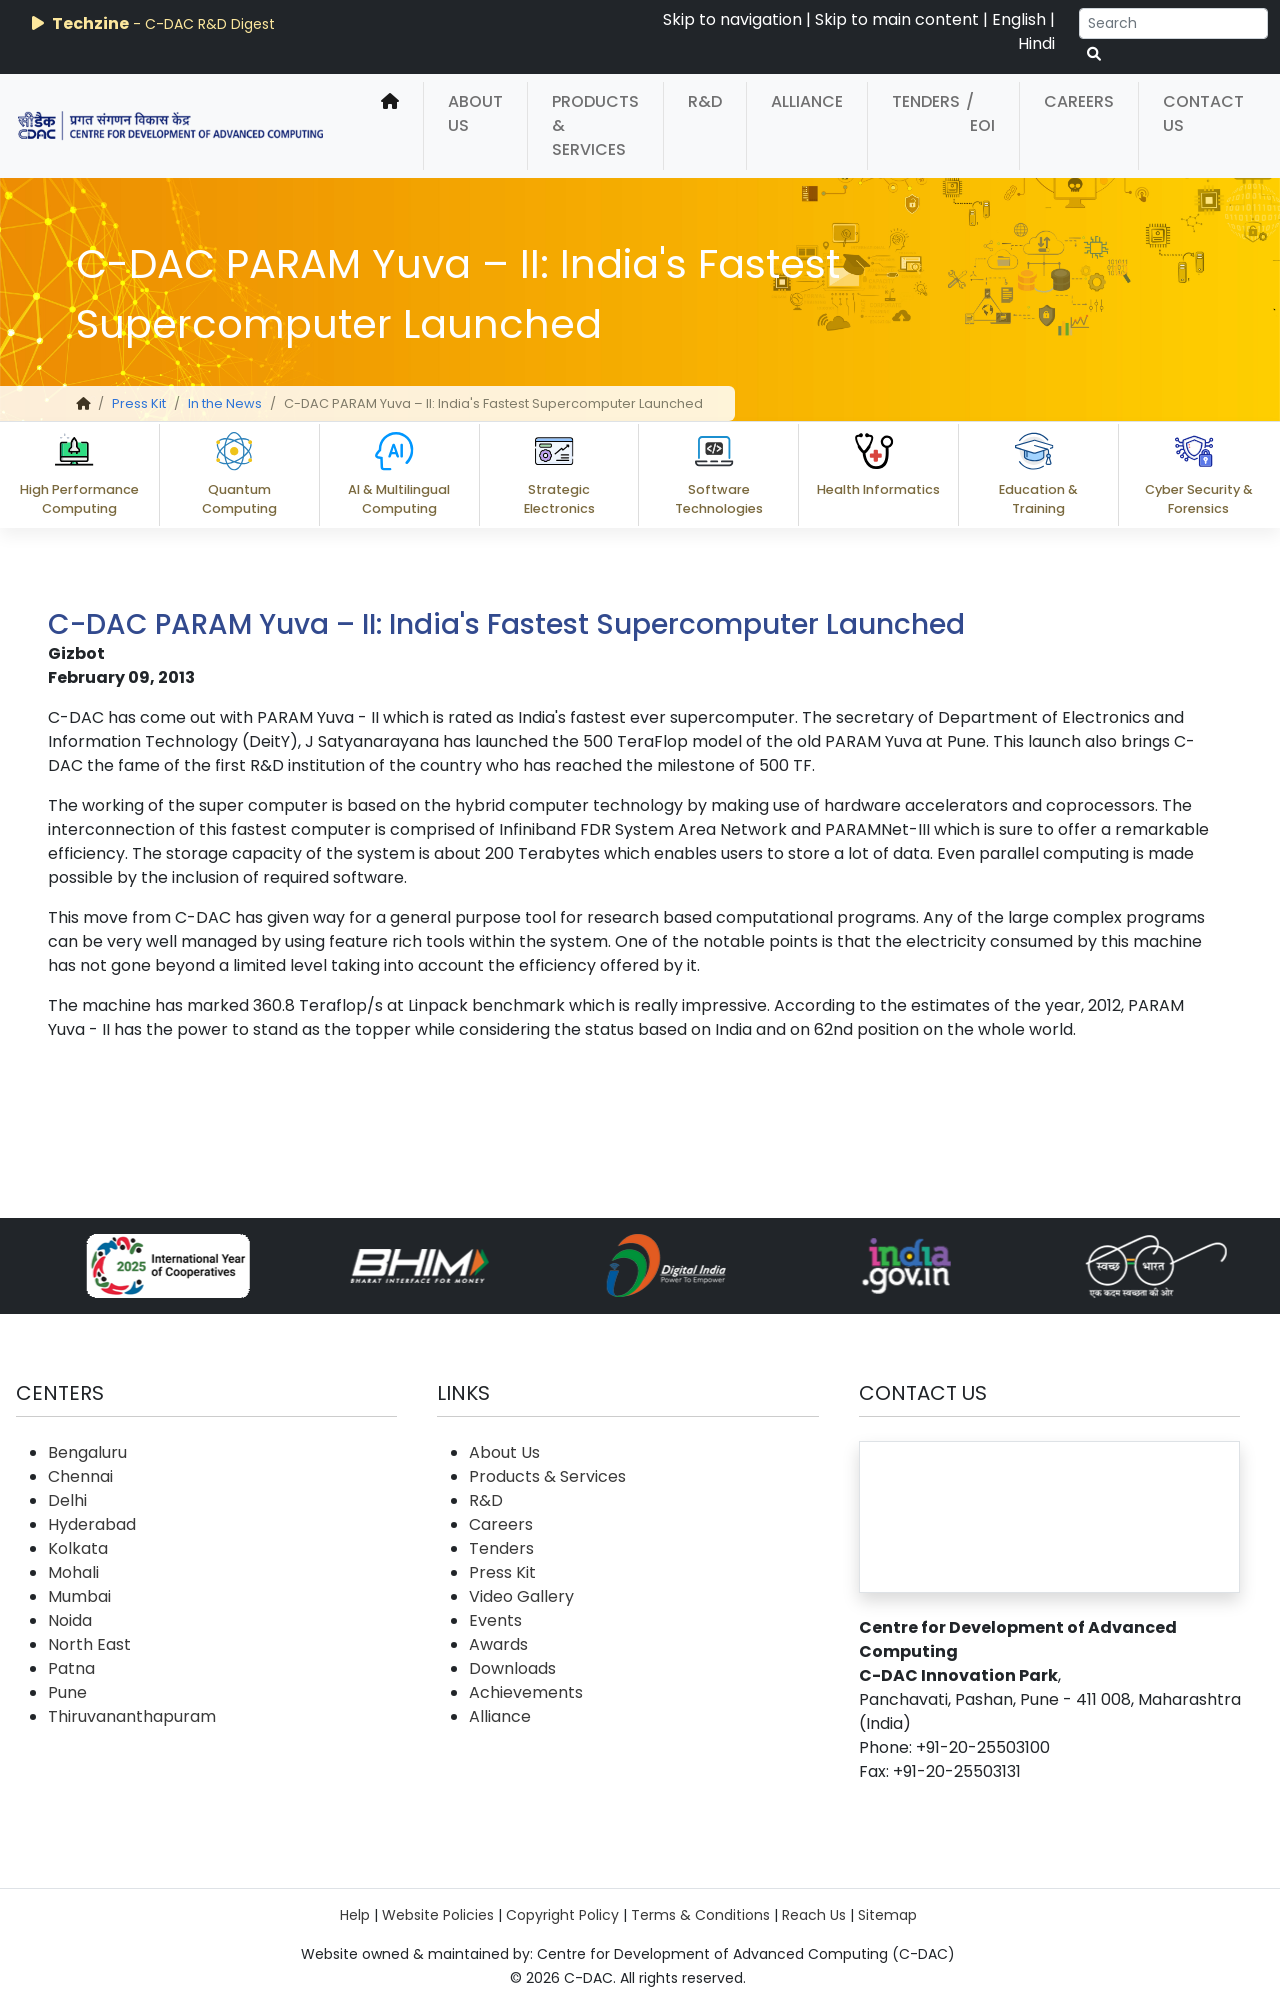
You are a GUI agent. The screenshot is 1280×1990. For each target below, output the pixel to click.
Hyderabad (92, 1524)
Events (495, 1620)
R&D (705, 101)
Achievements (526, 1692)
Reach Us (814, 1915)
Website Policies (438, 1915)
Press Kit (139, 403)
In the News (225, 403)
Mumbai (79, 1596)
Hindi (1036, 43)
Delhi (67, 1500)
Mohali (73, 1572)
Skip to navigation (732, 19)
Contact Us (1203, 113)
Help (355, 1915)
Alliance (807, 101)
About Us (475, 113)
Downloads (512, 1668)
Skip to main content (897, 19)
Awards (498, 1644)
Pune (67, 1692)
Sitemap (887, 1915)
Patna (71, 1668)
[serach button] (1094, 54)
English (1019, 19)
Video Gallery (521, 1596)
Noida (70, 1620)
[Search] (1173, 23)
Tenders (926, 101)
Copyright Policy (562, 1915)
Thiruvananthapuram (132, 1716)
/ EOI (980, 113)
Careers (1079, 101)
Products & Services (595, 125)
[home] (390, 126)
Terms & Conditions (700, 1915)
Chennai (80, 1476)
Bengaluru (87, 1452)
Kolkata (78, 1548)
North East (89, 1644)
